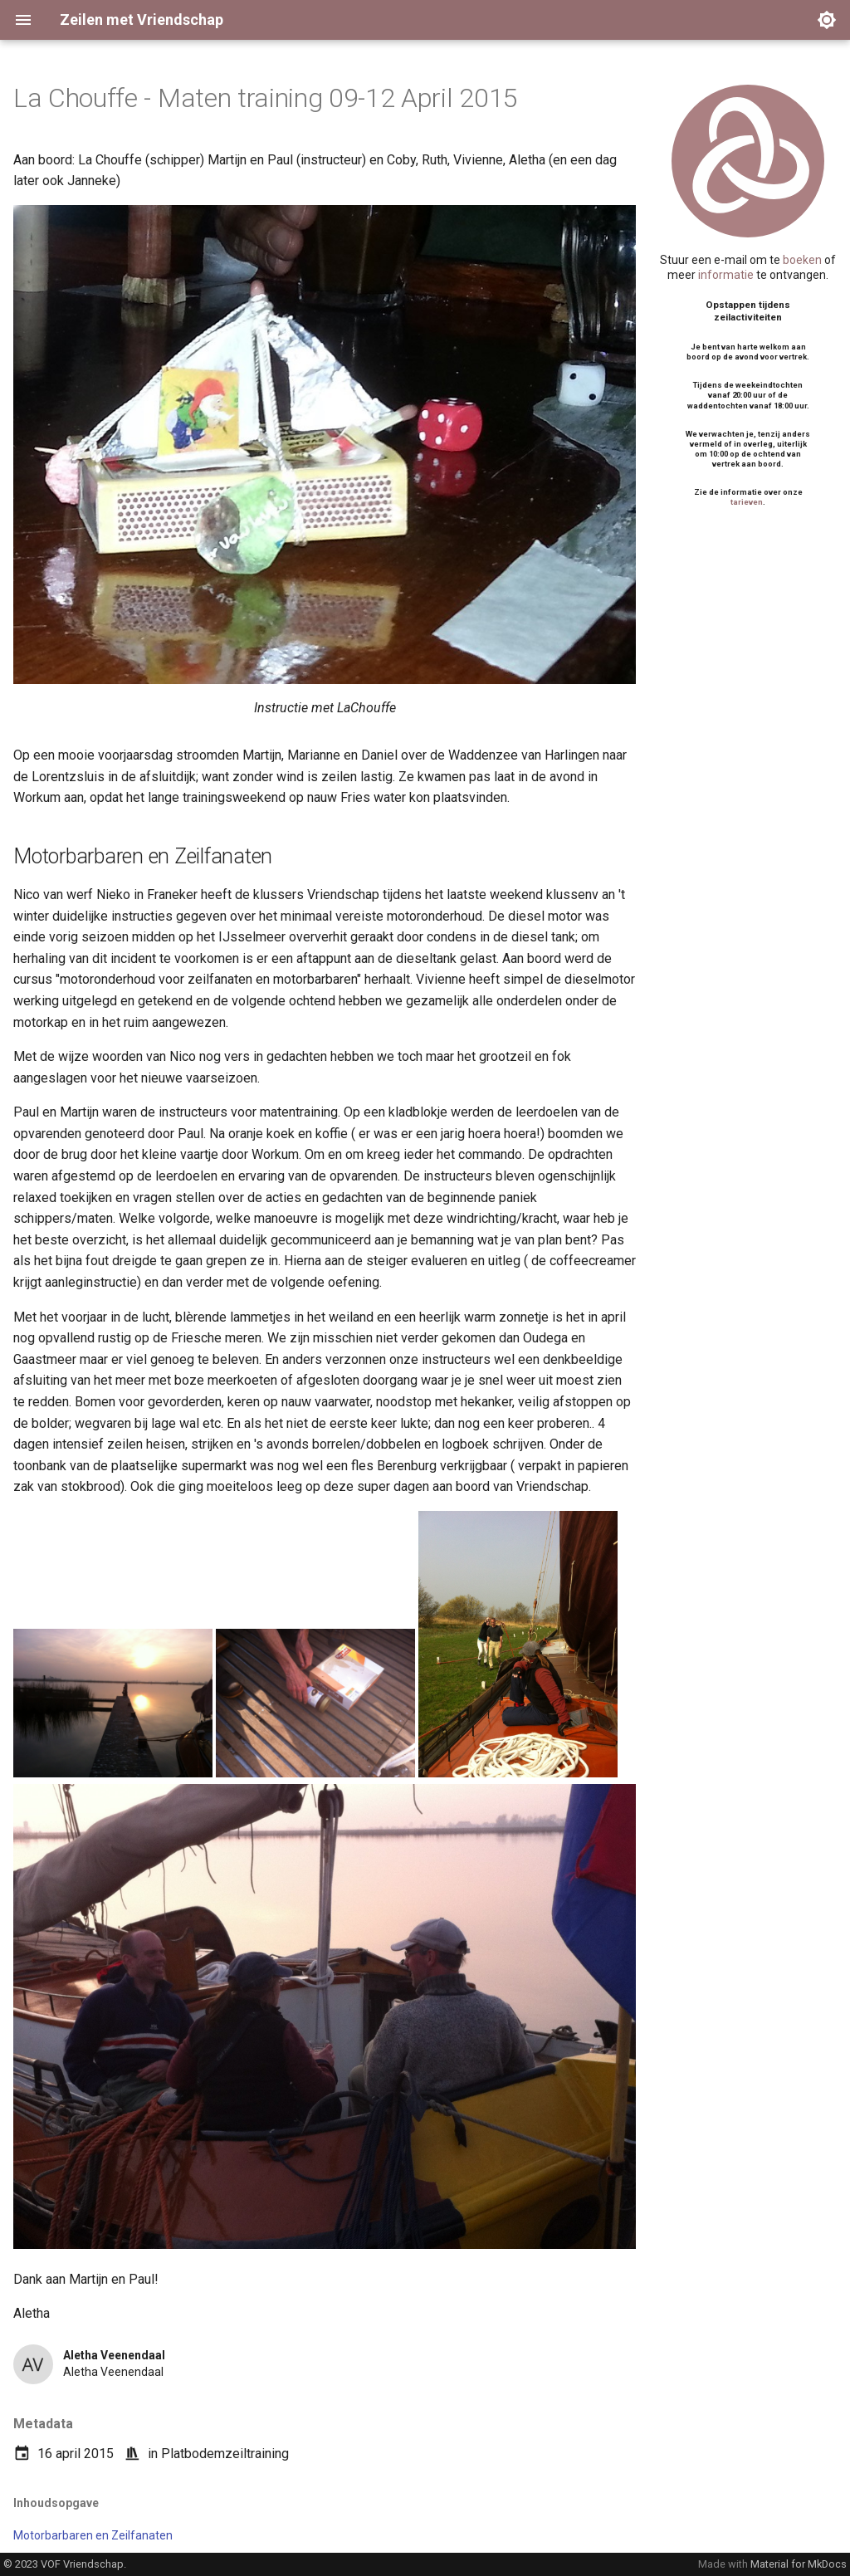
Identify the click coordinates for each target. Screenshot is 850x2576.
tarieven (746, 501)
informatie (726, 274)
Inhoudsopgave (56, 2503)
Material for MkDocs (798, 2564)
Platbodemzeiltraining (225, 2453)
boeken (802, 259)
